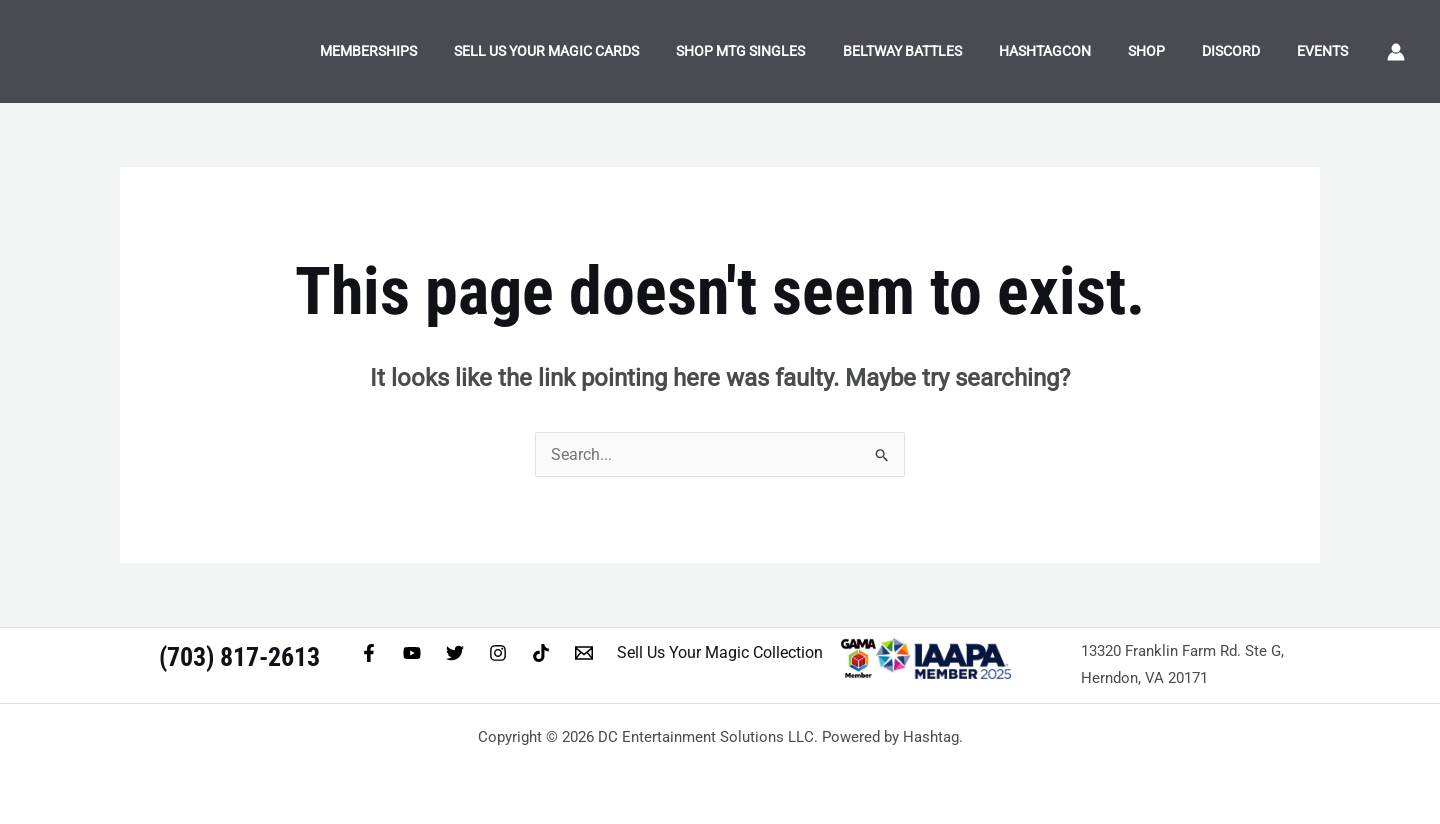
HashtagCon (1074, 51)
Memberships (431, 51)
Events (1327, 51)
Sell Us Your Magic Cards (601, 51)
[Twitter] (455, 653)
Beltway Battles (939, 51)
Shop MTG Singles (787, 51)
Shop (1167, 51)
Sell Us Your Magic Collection (720, 652)
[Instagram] (498, 653)
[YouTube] (412, 653)
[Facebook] (369, 653)
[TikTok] (541, 653)
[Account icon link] (1396, 52)
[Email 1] (584, 653)
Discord (1244, 51)
